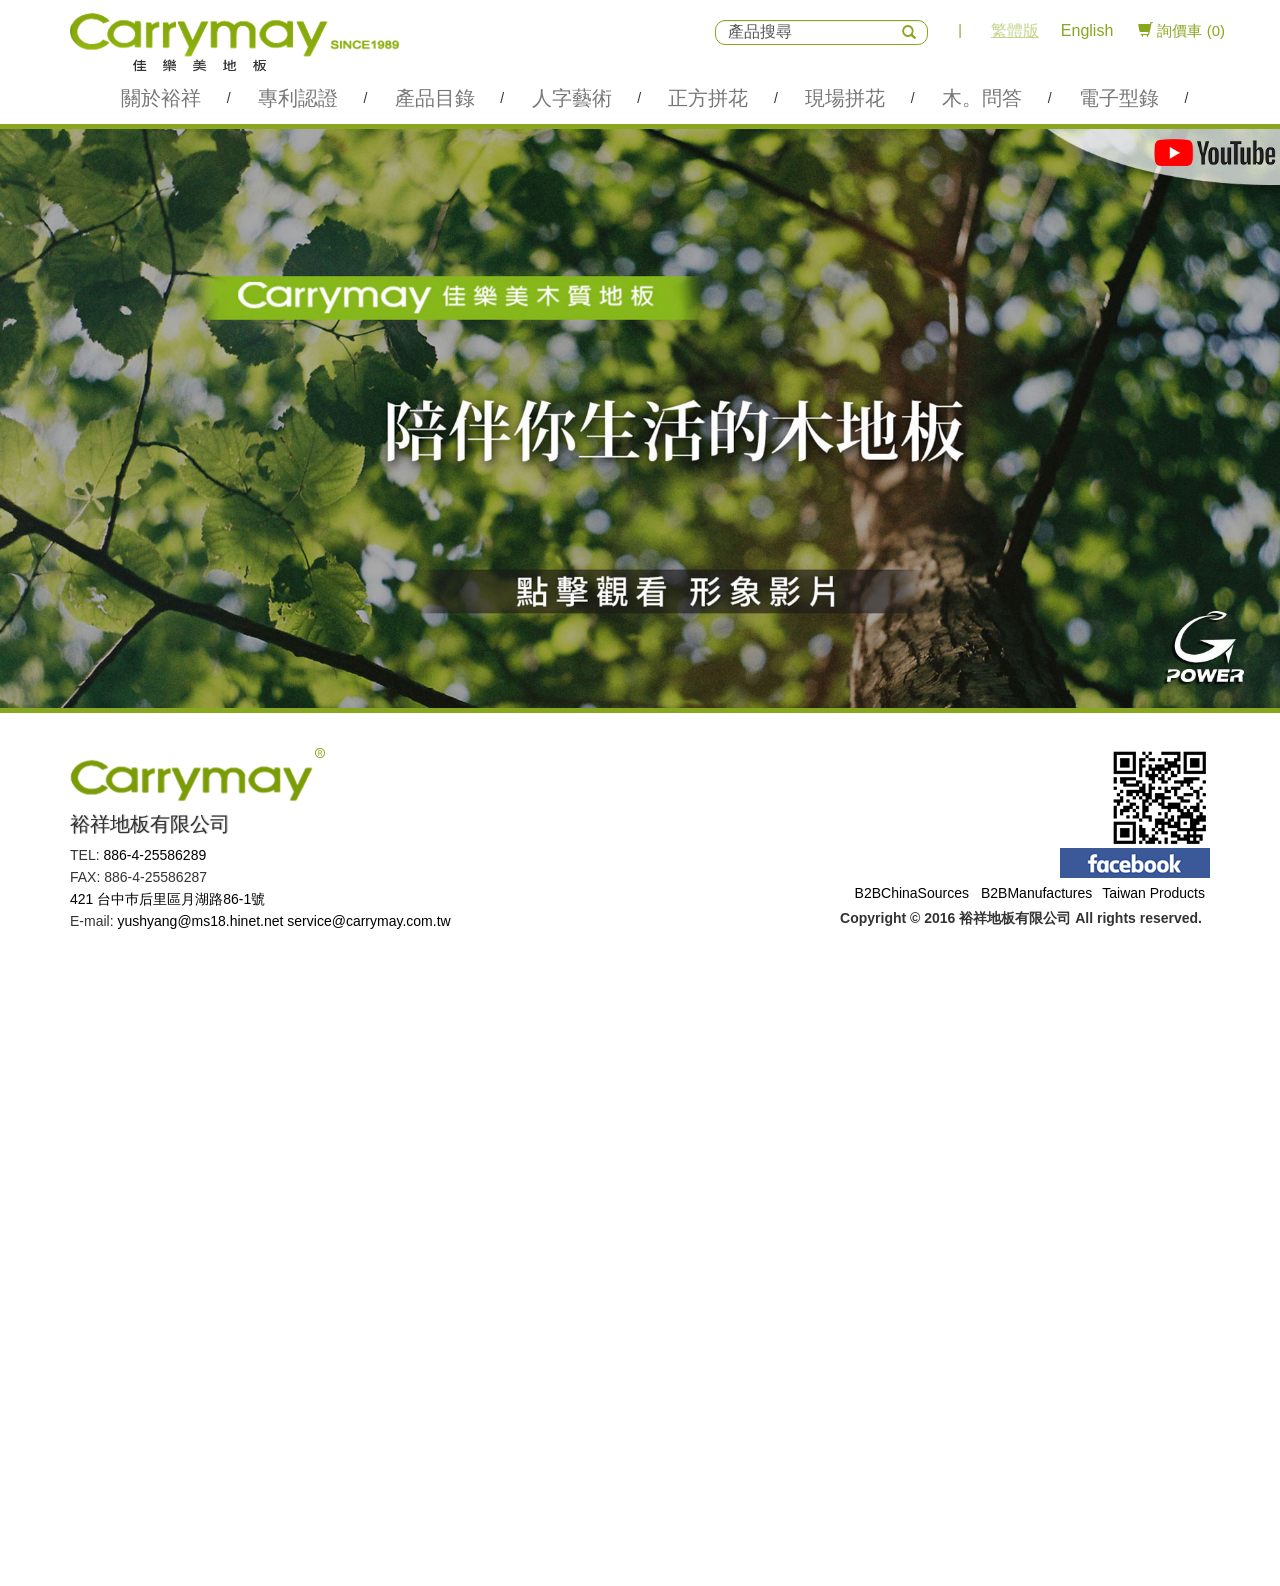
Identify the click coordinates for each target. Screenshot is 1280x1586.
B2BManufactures (1036, 893)
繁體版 (1015, 30)
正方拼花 (708, 98)
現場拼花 (845, 98)
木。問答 (982, 98)
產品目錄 (435, 98)
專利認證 (298, 98)
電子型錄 (1119, 98)
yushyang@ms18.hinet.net (200, 921)
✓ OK (504, 1576)
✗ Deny (24, 1036)
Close (18, 976)
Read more (41, 1156)
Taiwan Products (1153, 893)
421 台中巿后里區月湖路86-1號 (167, 899)
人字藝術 (572, 98)
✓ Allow (24, 1016)
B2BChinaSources (912, 893)
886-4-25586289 (154, 855)
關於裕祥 (161, 98)
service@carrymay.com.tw (368, 921)
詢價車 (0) (1181, 30)
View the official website (161, 1156)
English (1087, 30)
